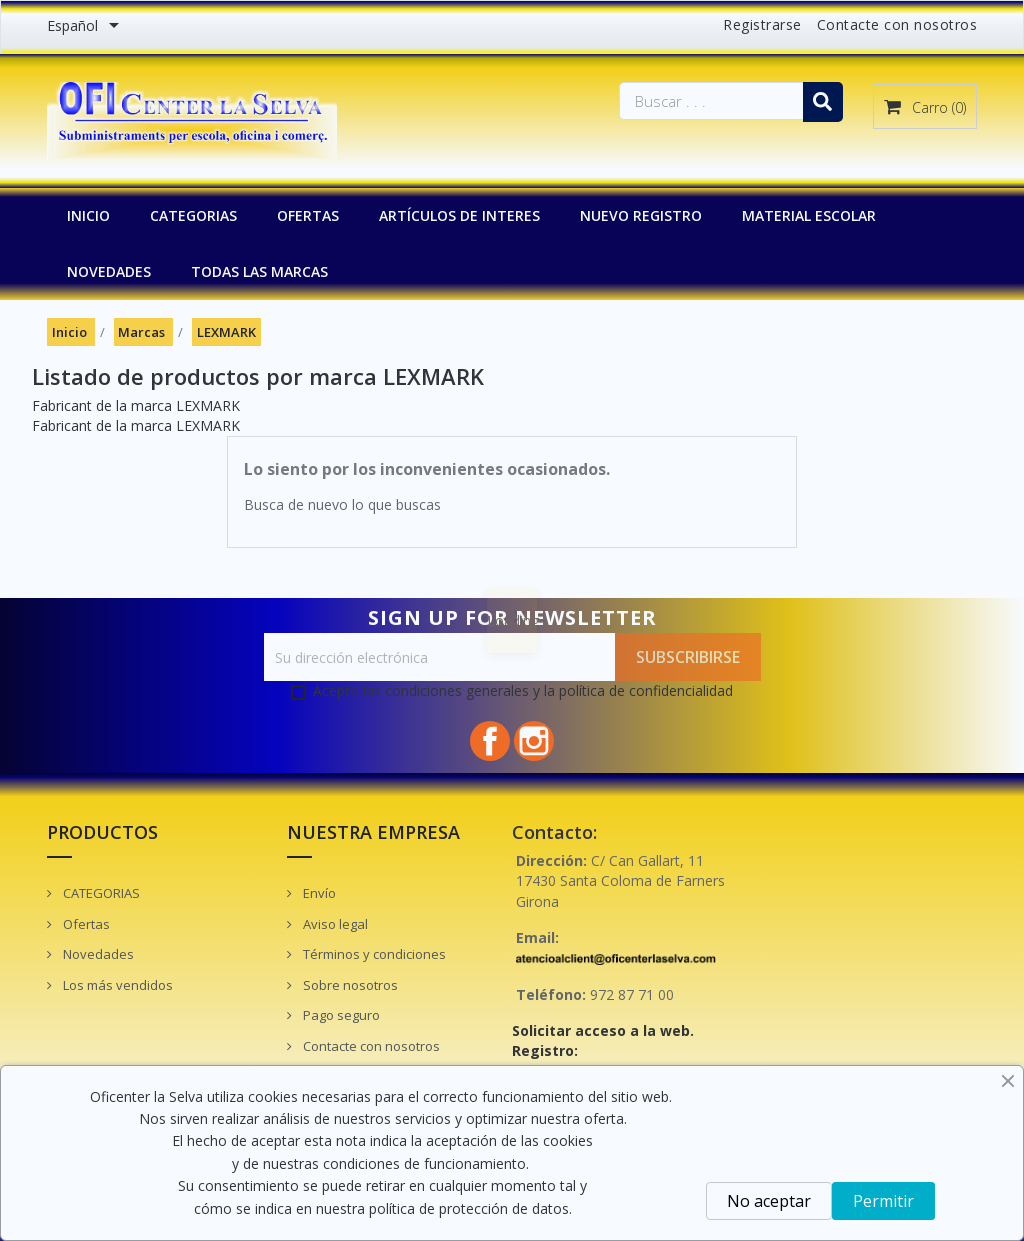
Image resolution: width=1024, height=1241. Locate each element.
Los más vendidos (116, 985)
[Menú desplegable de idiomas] (86, 27)
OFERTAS (308, 215)
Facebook (490, 741)
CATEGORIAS (193, 215)
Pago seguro (340, 1015)
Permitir (883, 1201)
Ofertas (85, 924)
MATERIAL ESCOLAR (809, 215)
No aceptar (769, 1201)
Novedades (97, 954)
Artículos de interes (459, 215)
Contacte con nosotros (897, 24)
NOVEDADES (109, 271)
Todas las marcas (259, 271)
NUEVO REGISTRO (641, 215)
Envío (318, 893)
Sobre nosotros (349, 985)
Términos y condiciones (373, 954)
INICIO (88, 215)
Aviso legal (334, 924)
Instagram (534, 741)
